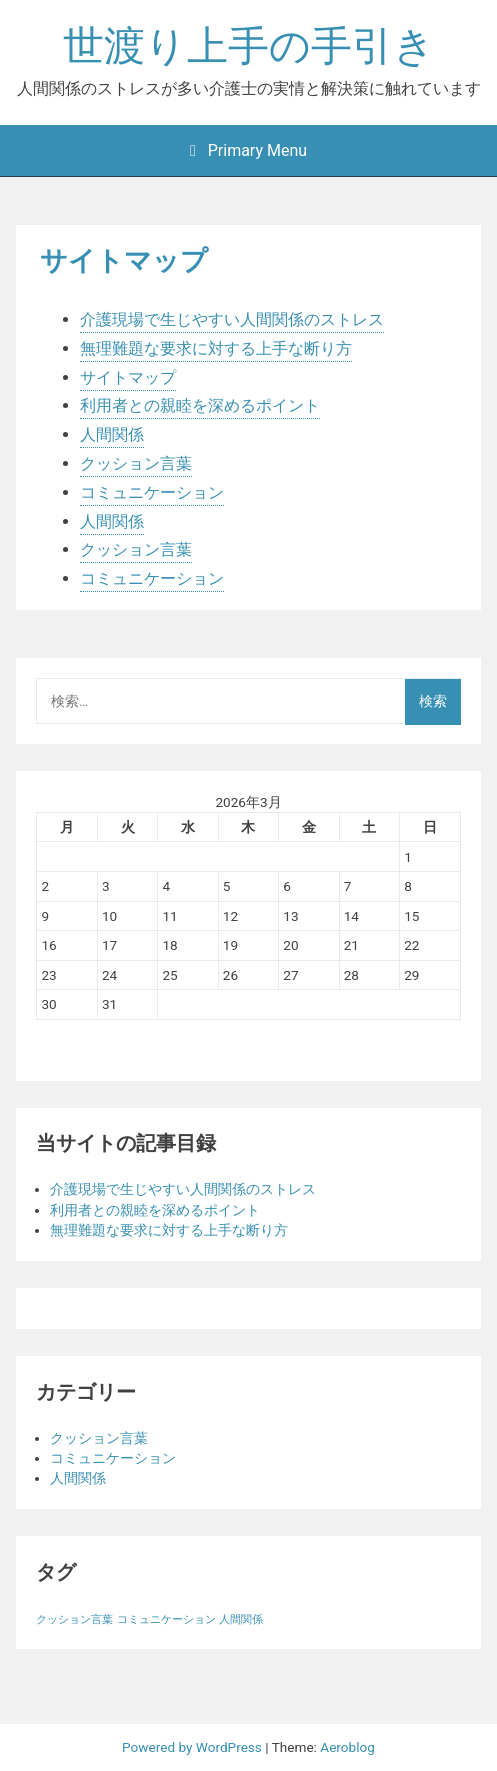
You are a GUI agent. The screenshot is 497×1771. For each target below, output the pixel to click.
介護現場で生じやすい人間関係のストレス (232, 319)
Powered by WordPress (193, 1747)
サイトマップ (128, 377)
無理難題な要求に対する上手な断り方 (216, 348)
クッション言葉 (136, 463)
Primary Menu (248, 150)
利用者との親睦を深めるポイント (200, 405)
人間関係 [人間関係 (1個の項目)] (241, 1619)
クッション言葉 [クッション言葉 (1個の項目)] (74, 1619)
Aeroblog (347, 1747)
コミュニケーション (152, 492)
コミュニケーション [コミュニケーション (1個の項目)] (166, 1619)
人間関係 (112, 434)
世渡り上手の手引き (249, 46)
